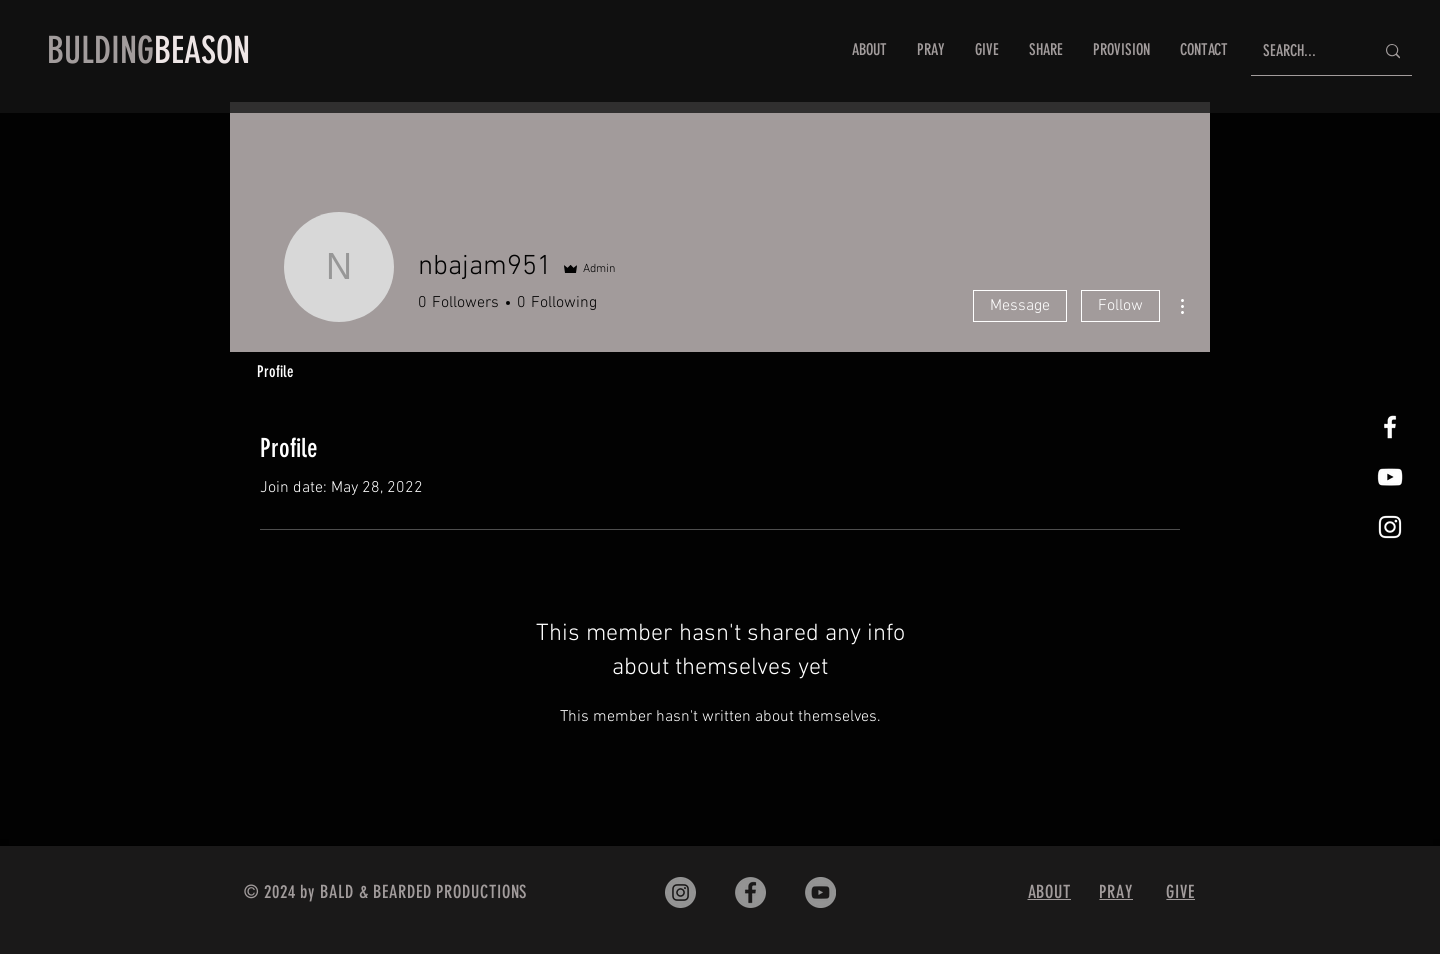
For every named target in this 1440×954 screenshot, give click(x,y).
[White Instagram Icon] (1390, 527)
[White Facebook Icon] (1390, 427)
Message (1020, 306)
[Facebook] (750, 892)
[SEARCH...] (1303, 51)
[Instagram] (680, 892)
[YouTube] (820, 892)
